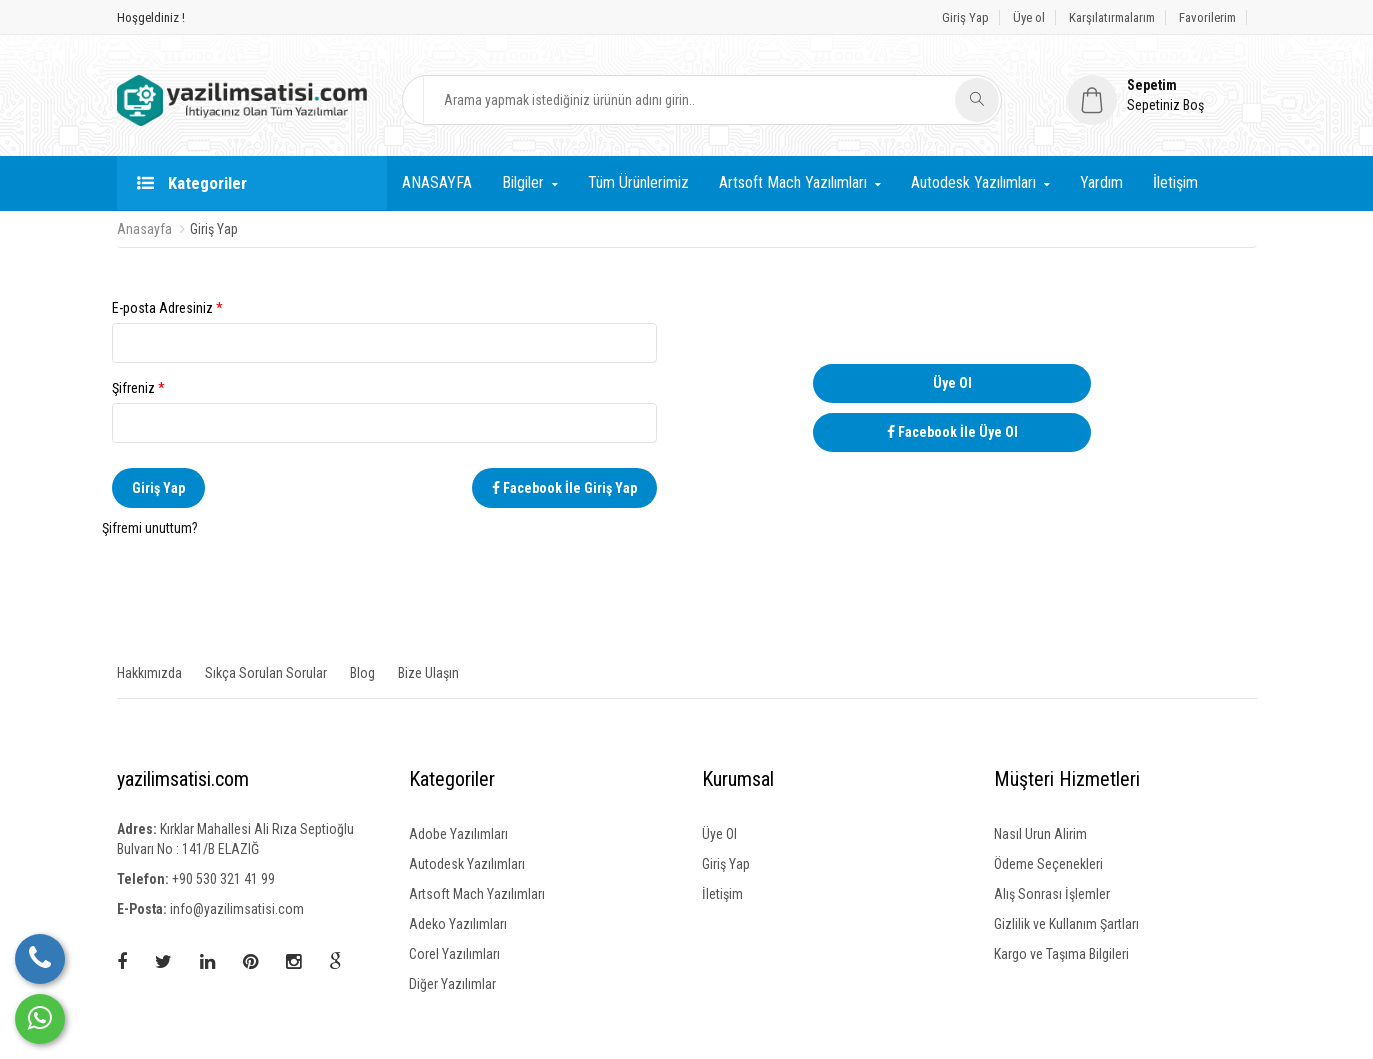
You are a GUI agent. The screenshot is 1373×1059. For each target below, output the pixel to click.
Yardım (1101, 182)
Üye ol (1029, 17)
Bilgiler (523, 182)
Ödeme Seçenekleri (1048, 864)
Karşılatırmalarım (1112, 17)
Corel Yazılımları (454, 954)
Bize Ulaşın (428, 673)
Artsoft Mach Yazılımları (793, 182)
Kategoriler (192, 183)
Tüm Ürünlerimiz (638, 182)
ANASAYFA (437, 182)
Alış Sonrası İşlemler (1052, 894)
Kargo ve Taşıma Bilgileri (1061, 954)
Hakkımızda (149, 673)
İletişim (1175, 182)
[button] (1162, 95)
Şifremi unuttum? (150, 528)
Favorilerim (1207, 17)
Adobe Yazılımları (458, 834)
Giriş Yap (965, 17)
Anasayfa (144, 229)
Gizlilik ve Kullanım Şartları (1066, 924)
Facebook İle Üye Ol (952, 432)
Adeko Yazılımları (458, 924)
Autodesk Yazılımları (973, 182)
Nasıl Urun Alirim (1040, 834)
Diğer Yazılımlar (452, 984)
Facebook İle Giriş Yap (564, 488)
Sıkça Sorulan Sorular (266, 673)
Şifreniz (384, 411)
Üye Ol (952, 383)
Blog (362, 673)
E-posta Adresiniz (384, 331)
